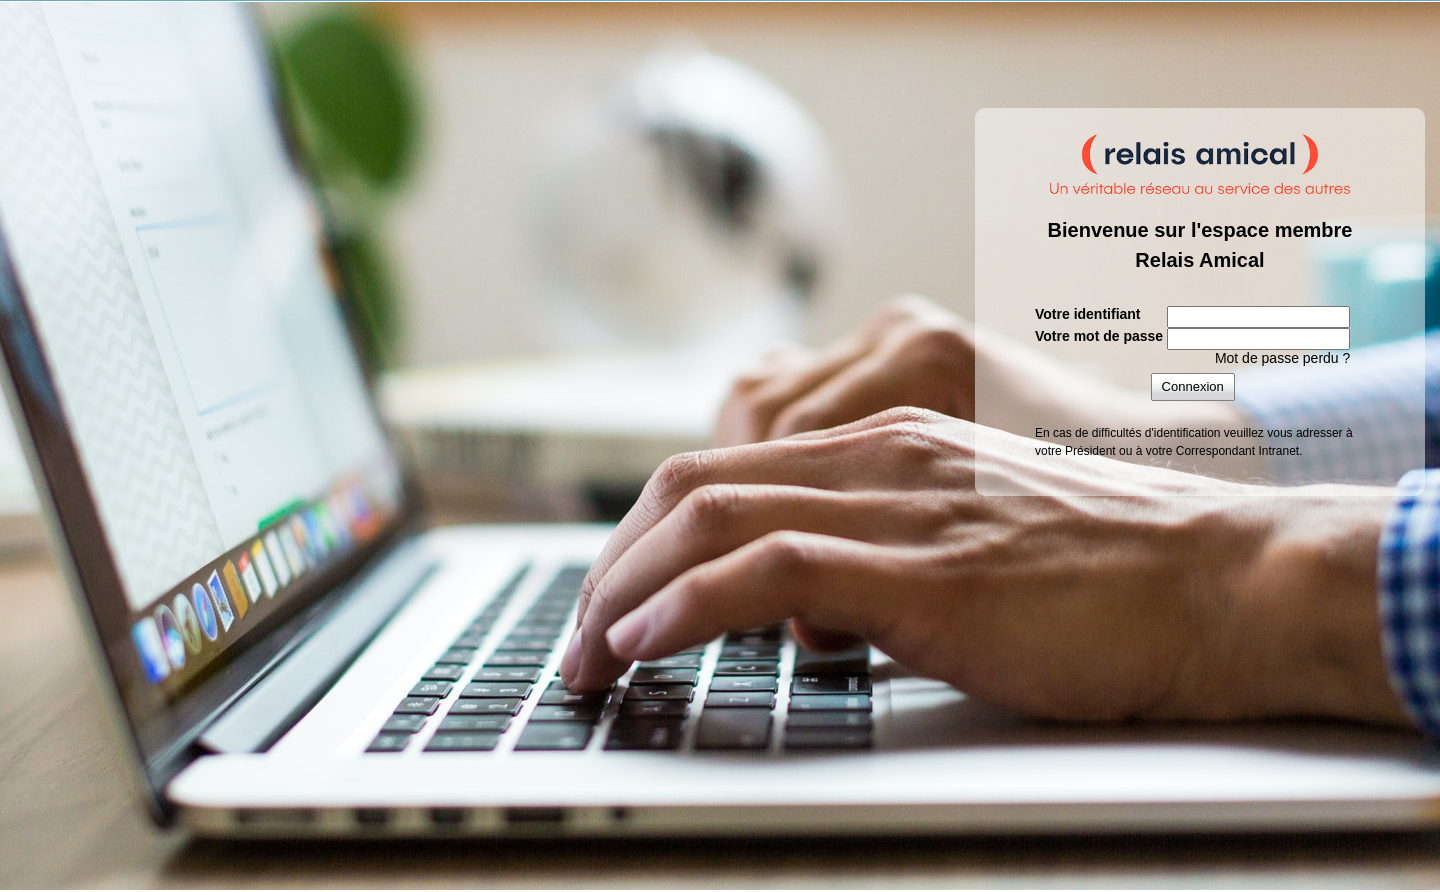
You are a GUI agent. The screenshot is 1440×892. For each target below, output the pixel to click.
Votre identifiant (1088, 314)
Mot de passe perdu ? (1282, 358)
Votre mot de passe (1099, 336)
